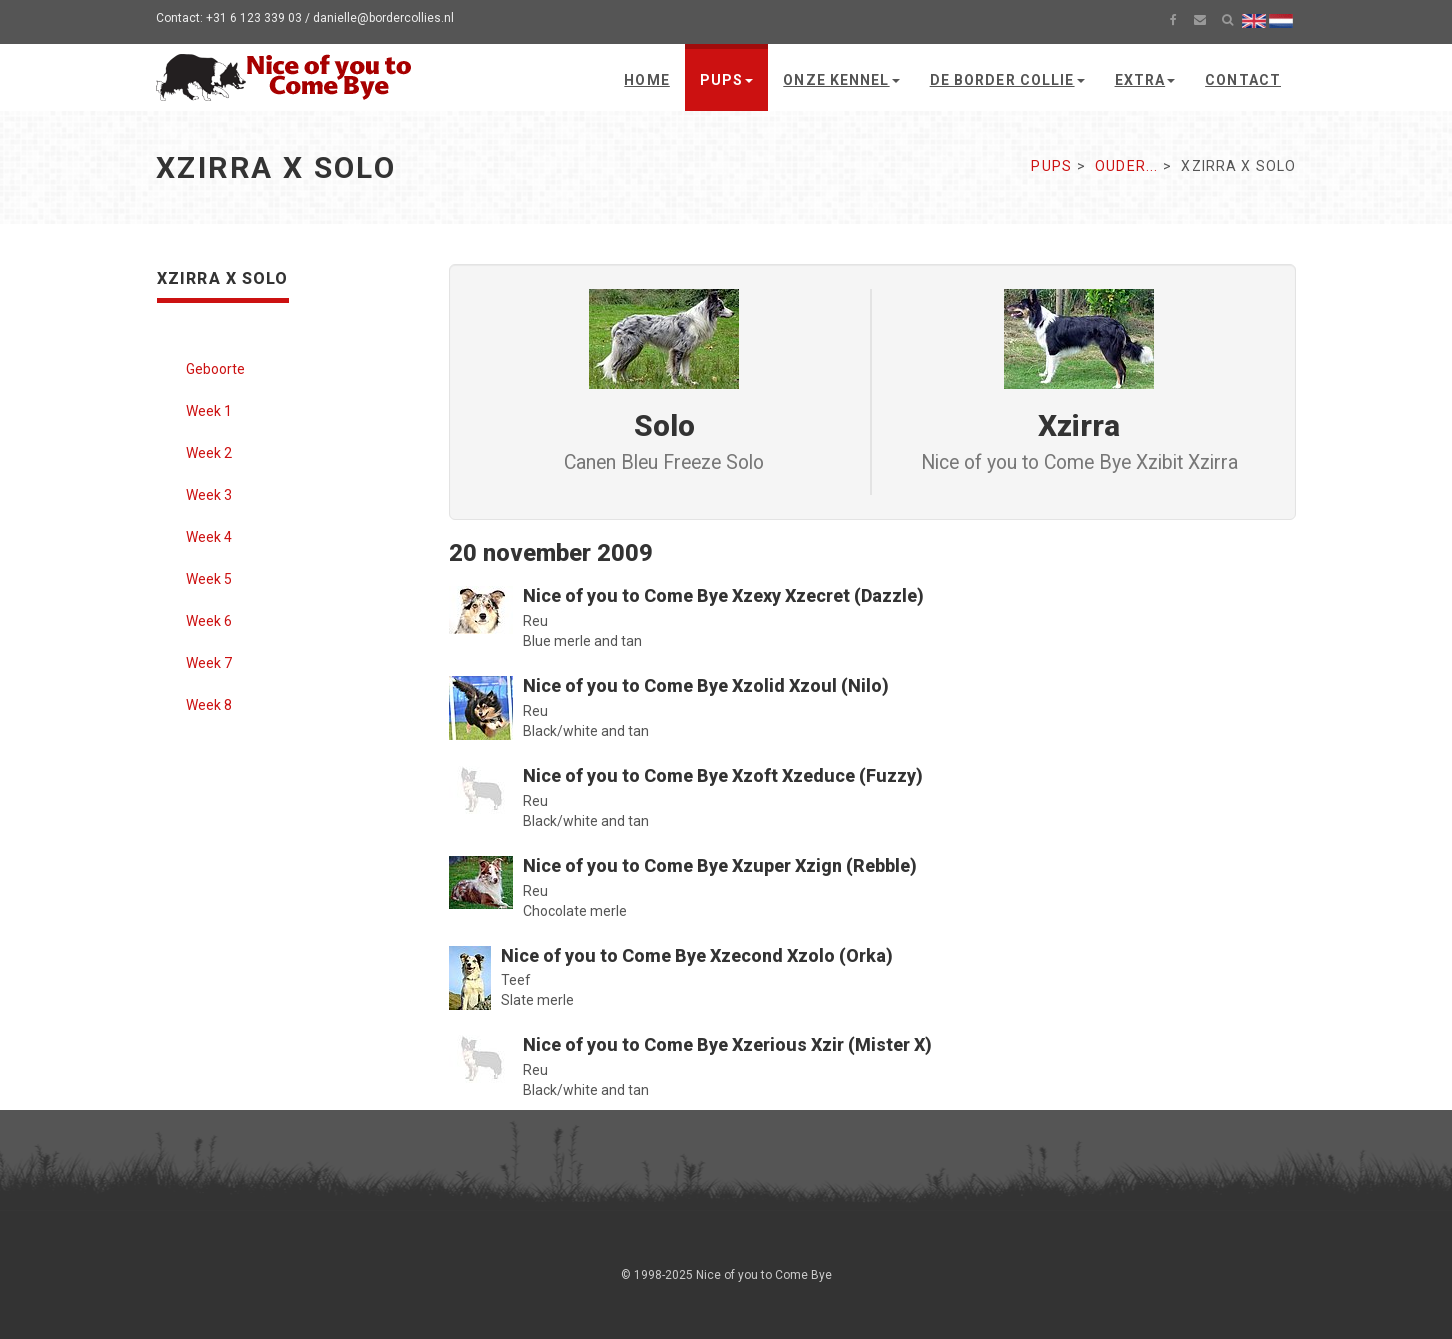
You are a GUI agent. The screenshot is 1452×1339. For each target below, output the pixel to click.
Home (646, 80)
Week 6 (209, 621)
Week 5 (209, 579)
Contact (1243, 80)
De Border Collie (1007, 80)
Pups (726, 80)
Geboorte (215, 369)
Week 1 (209, 411)
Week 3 (209, 495)
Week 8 (209, 705)
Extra (1145, 80)
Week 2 (209, 453)
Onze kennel (841, 80)
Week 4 (209, 537)
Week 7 (209, 663)
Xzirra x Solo (223, 278)
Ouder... (1126, 166)
